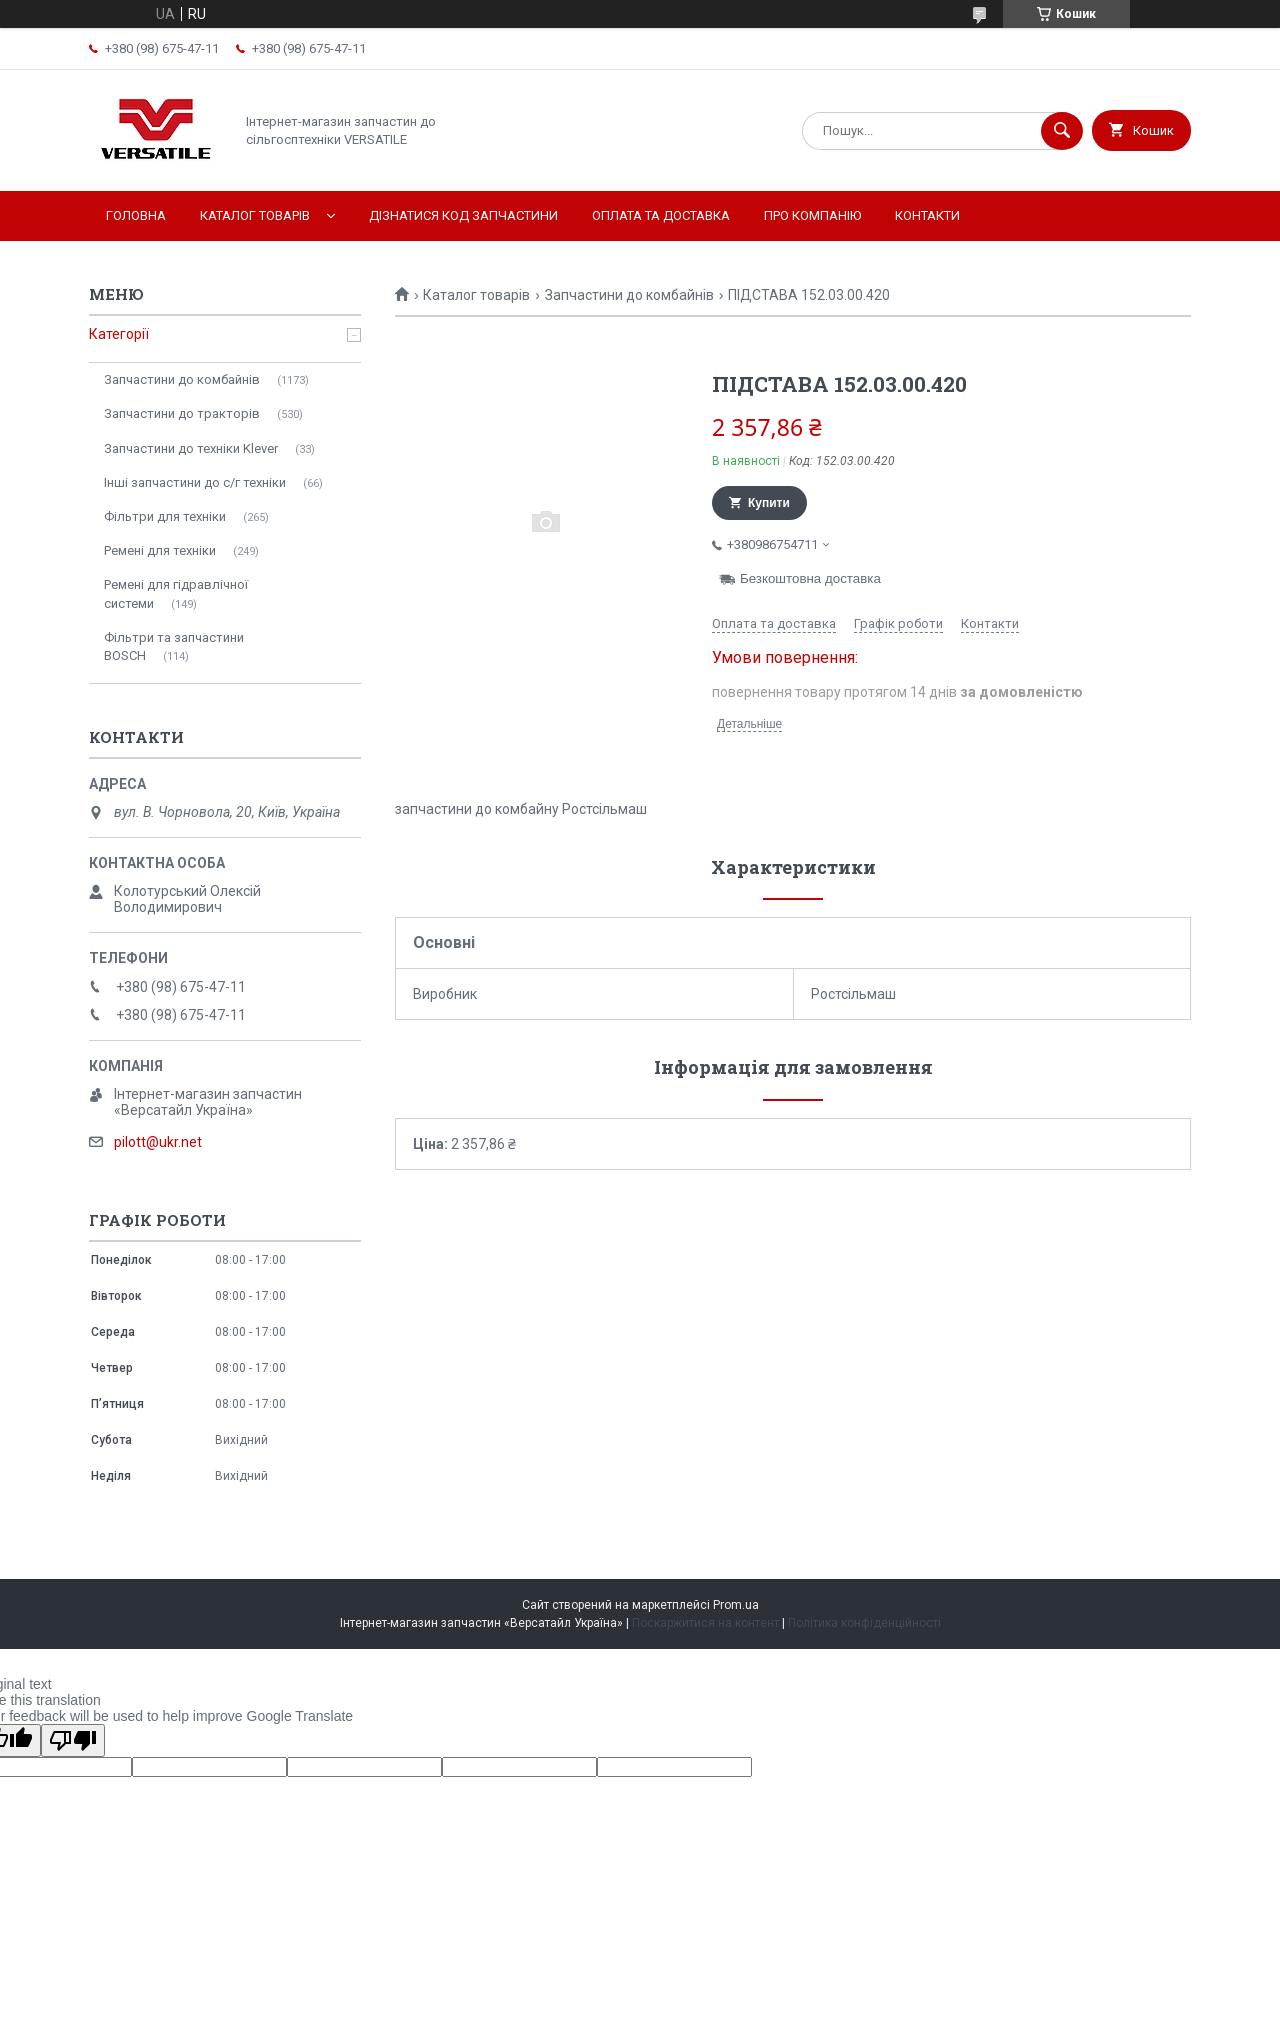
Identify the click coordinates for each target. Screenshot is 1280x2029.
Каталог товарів (255, 215)
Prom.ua (736, 1605)
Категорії (119, 334)
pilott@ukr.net (158, 1142)
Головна (136, 215)
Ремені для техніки (160, 550)
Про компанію (812, 215)
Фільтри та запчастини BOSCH (174, 646)
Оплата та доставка (661, 215)
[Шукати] (1062, 131)
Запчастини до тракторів (182, 413)
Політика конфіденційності (864, 1623)
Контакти (927, 215)
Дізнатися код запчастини (463, 215)
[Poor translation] (73, 1740)
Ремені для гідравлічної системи (176, 593)
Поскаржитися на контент (705, 1623)
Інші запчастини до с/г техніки (195, 482)
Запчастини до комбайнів (629, 295)
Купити (769, 503)
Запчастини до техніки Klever (191, 448)
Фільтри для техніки (165, 516)
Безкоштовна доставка (810, 578)
